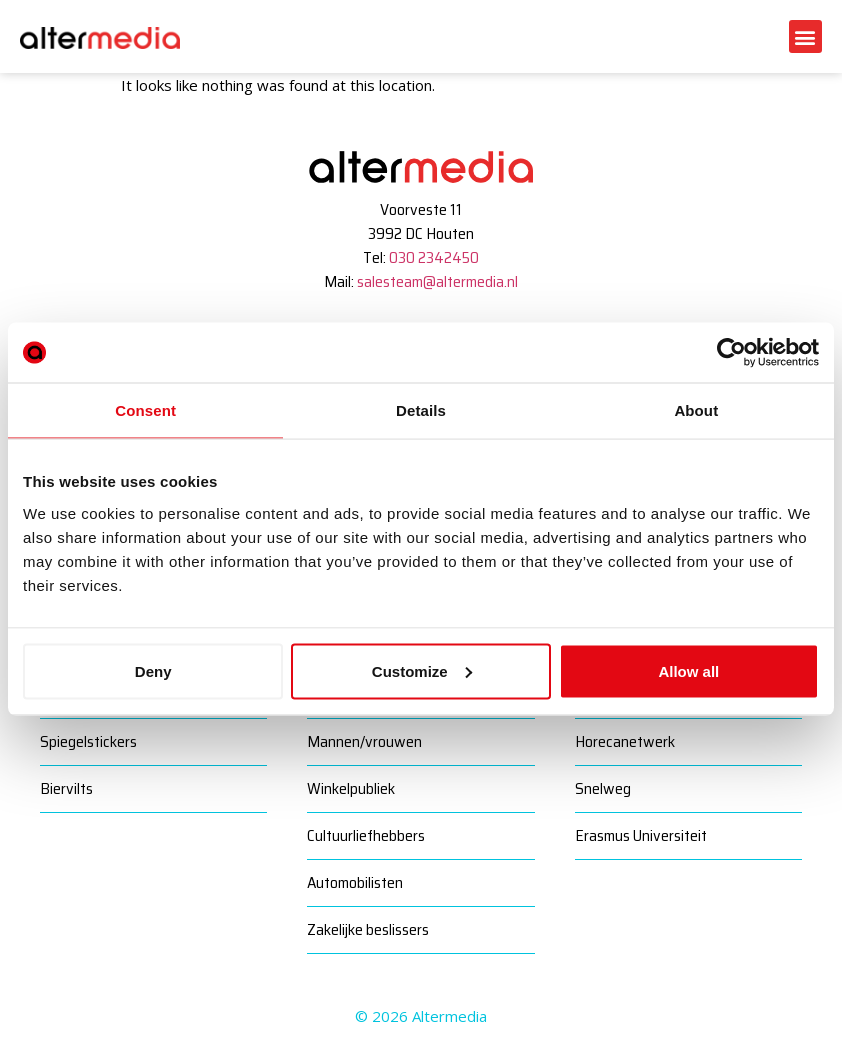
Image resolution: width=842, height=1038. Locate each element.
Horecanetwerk (625, 741)
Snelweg (603, 788)
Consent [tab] (145, 410)
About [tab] (696, 410)
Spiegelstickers (88, 741)
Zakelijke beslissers (368, 929)
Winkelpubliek (351, 788)
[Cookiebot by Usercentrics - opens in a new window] (731, 353)
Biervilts (66, 788)
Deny (153, 670)
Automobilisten (355, 882)
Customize (422, 670)
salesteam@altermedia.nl (437, 281)
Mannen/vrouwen (364, 741)
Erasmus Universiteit (641, 835)
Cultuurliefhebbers (366, 835)
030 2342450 (434, 257)
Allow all (688, 670)
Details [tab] (421, 410)
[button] (805, 36)
